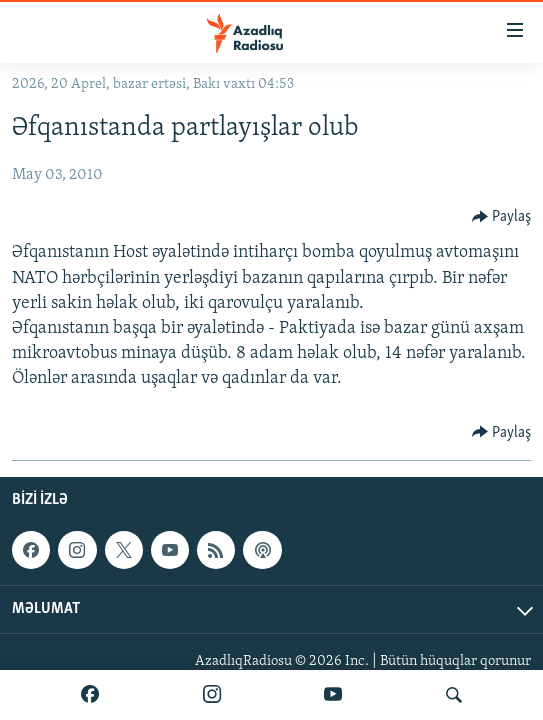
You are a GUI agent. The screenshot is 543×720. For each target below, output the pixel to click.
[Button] (502, 217)
